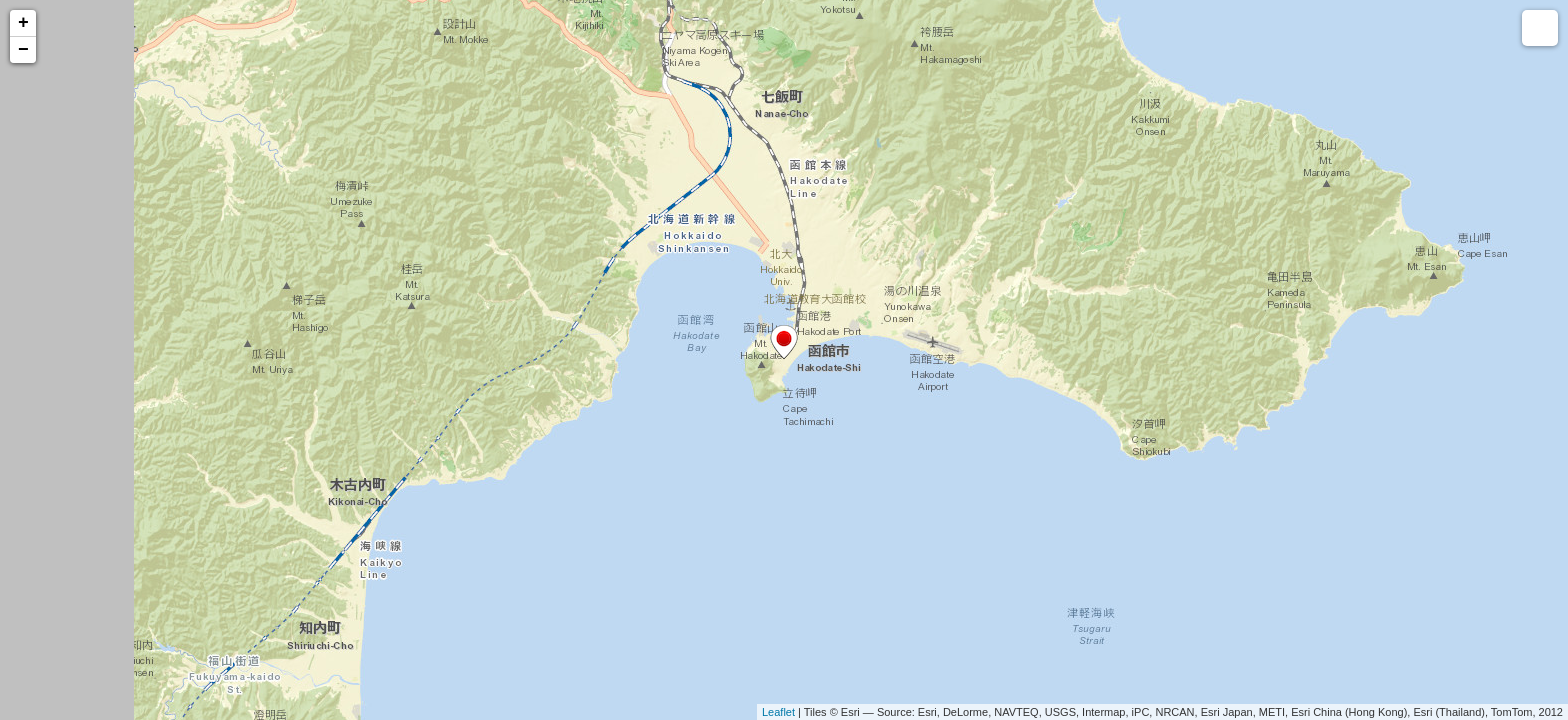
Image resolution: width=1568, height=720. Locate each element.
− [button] (23, 50)
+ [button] (23, 23)
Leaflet (778, 712)
